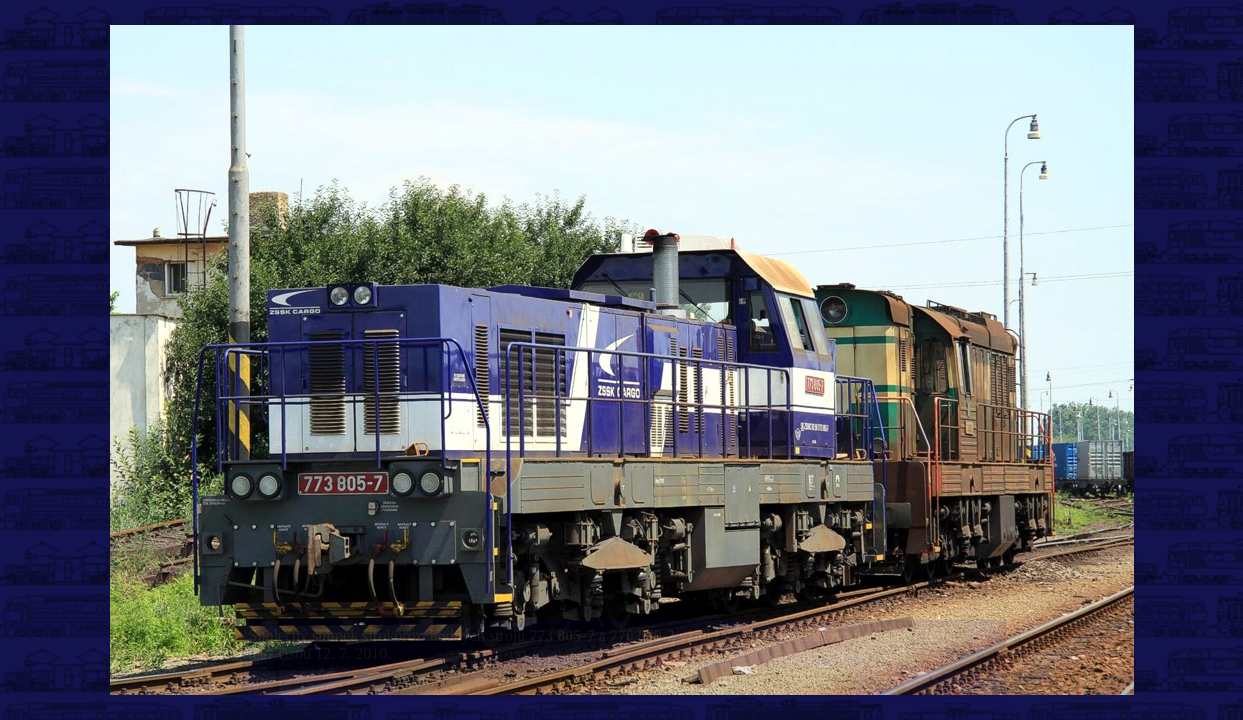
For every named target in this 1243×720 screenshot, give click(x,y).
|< (262, 682)
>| (985, 682)
